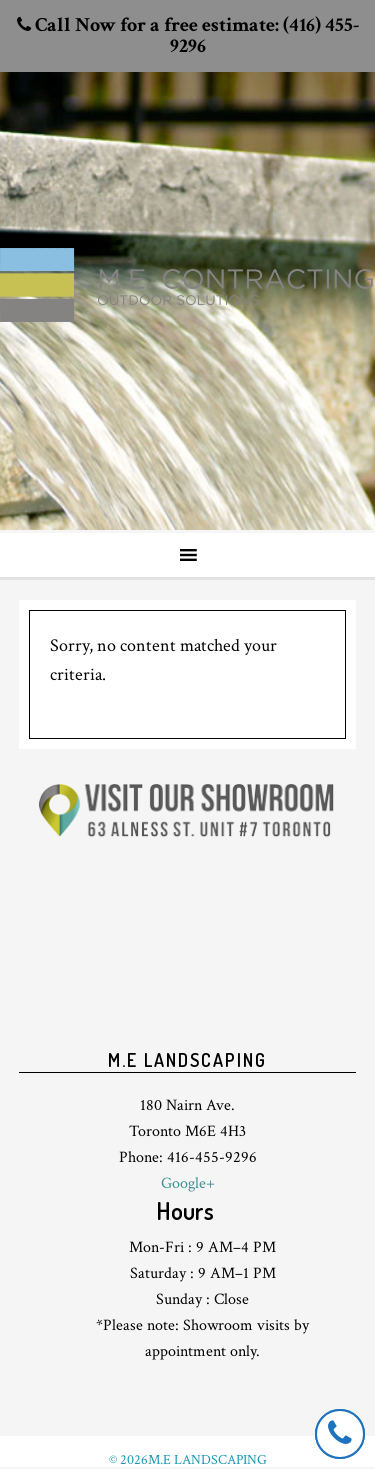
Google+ (188, 1183)
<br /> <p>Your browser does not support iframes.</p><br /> (188, 955)
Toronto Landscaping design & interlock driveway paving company (187, 252)
